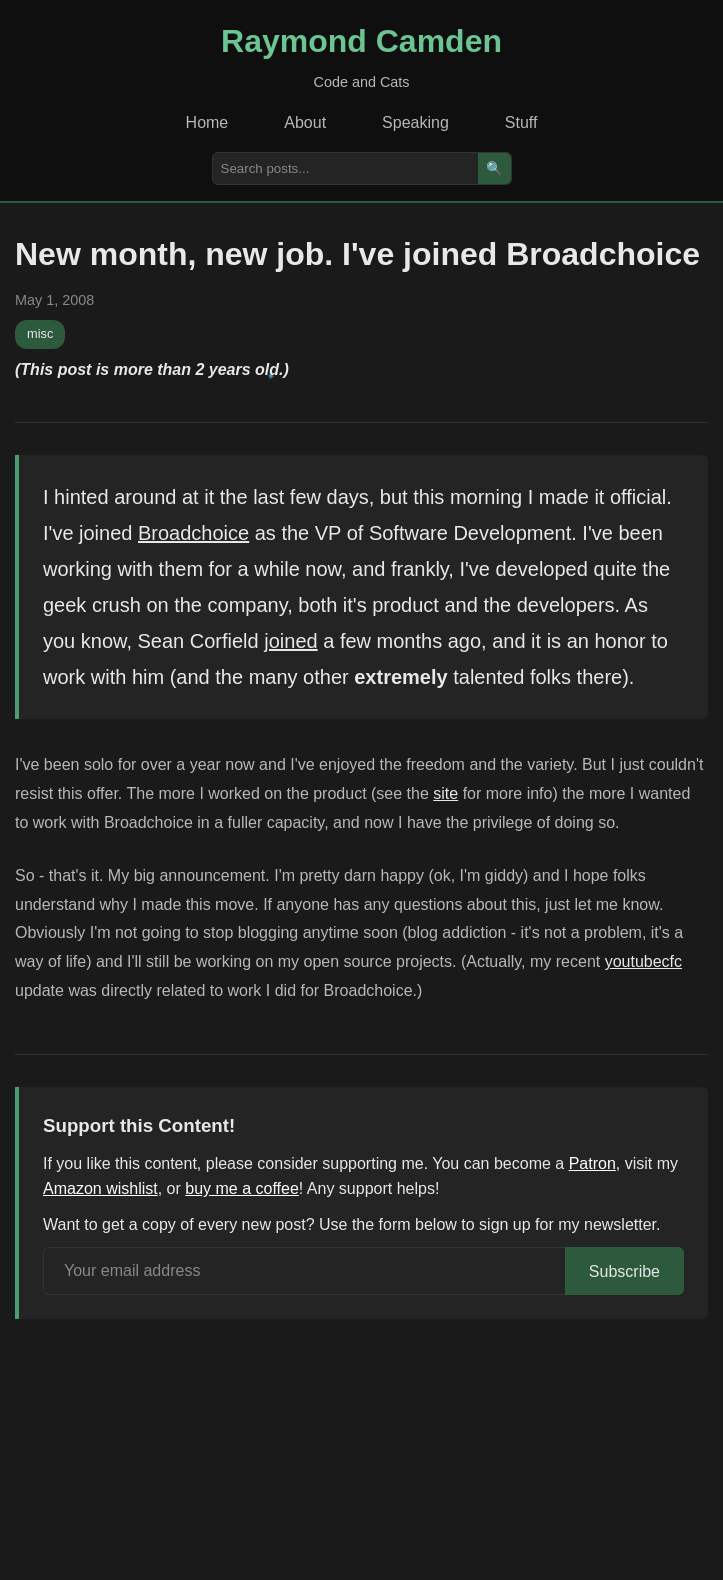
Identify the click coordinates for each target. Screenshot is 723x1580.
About (305, 122)
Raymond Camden (361, 41)
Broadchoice (193, 533)
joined (290, 641)
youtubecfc (643, 961)
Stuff (521, 122)
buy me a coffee (242, 1188)
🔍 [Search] (494, 168)
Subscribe (624, 1271)
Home (207, 122)
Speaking (415, 122)
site (445, 793)
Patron (592, 1163)
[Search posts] (345, 168)
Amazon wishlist (100, 1188)
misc (40, 333)
